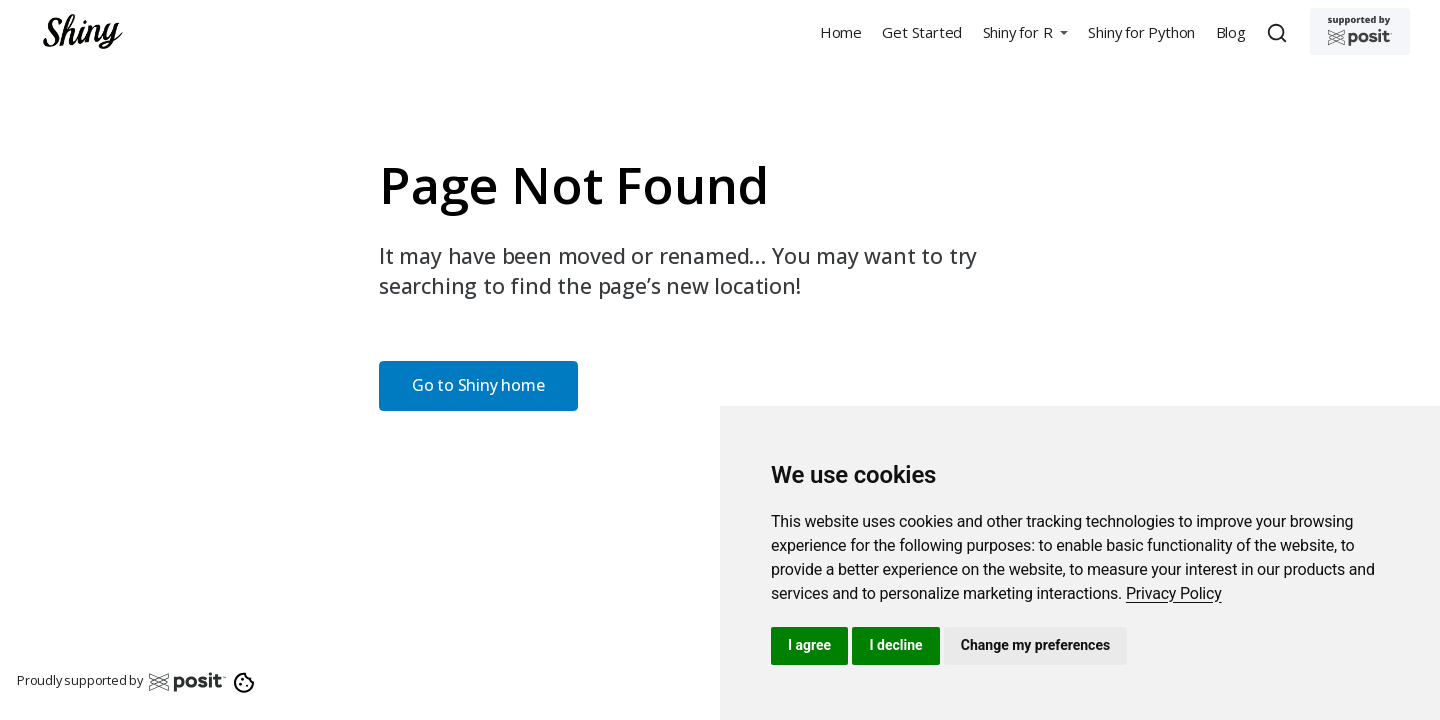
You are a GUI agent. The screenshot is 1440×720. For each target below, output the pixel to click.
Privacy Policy (1174, 593)
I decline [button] (895, 645)
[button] (1025, 31)
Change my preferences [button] (1035, 645)
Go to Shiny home (478, 385)
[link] (1174, 593)
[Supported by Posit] (1360, 31)
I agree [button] (809, 645)
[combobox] (1280, 32)
